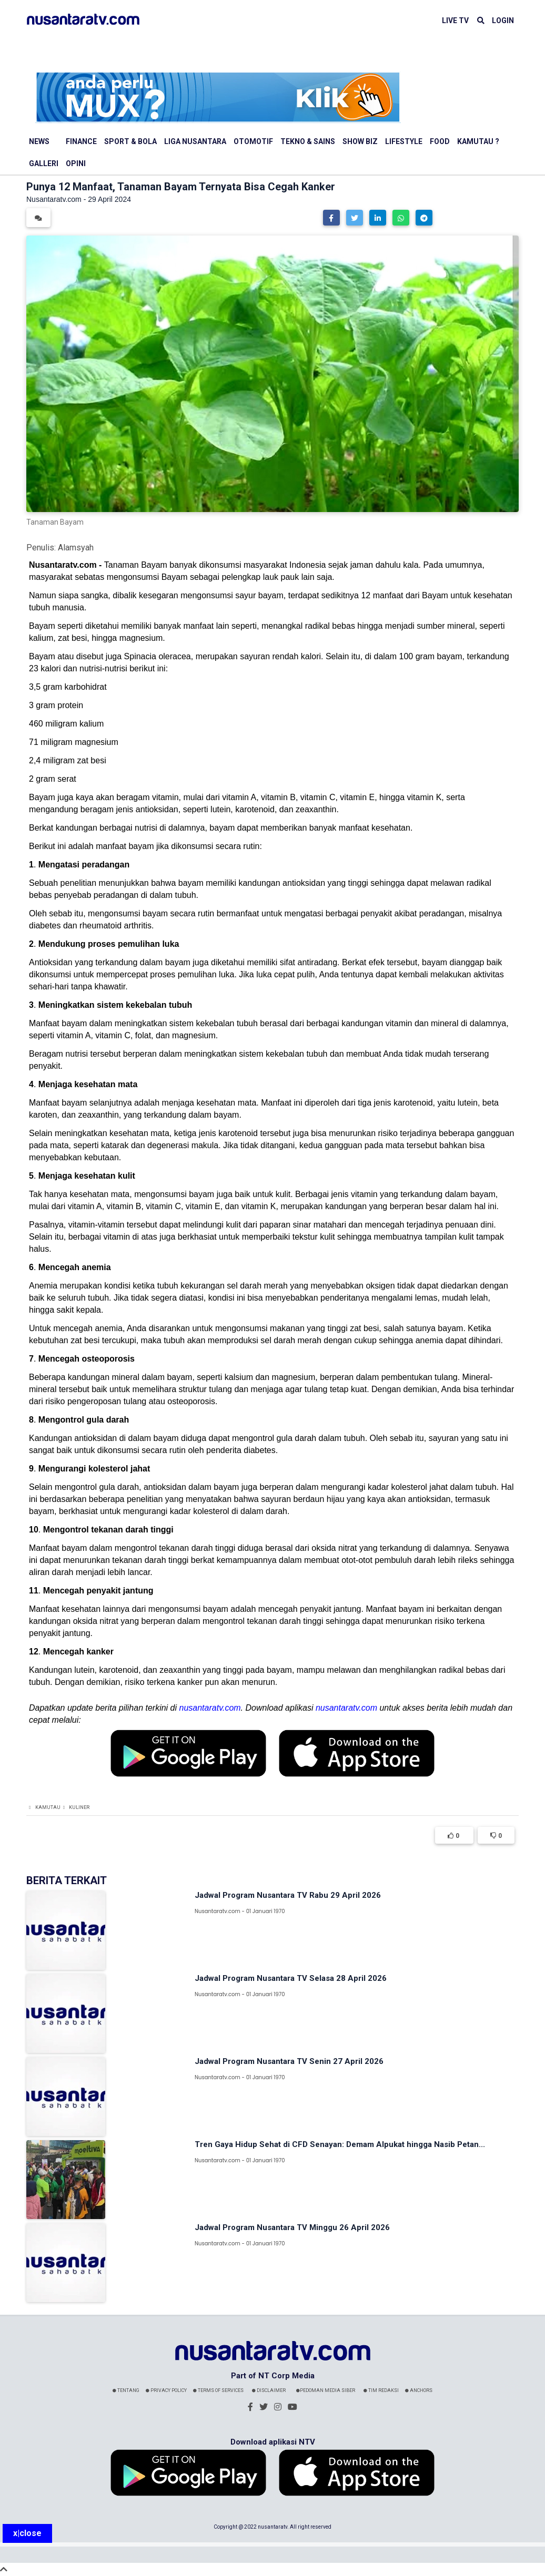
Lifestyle (403, 141)
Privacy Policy (166, 2390)
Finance (81, 141)
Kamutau (47, 1807)
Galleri (43, 163)
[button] (331, 218)
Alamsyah (76, 548)
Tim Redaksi (381, 2390)
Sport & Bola (130, 141)
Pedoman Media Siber (325, 2390)
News (39, 141)
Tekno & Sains (307, 141)
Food (440, 141)
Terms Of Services (218, 2390)
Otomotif (253, 141)
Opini (76, 163)
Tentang (126, 2390)
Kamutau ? (478, 141)
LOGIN (503, 20)
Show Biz (360, 141)
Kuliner (79, 1807)
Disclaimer (269, 2390)
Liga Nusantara (195, 141)
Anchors (418, 2390)
